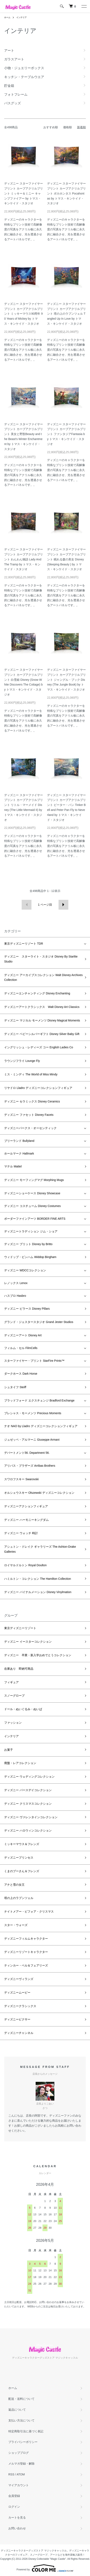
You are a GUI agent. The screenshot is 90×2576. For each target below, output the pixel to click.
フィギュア (11, 1682)
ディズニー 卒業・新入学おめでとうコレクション (37, 1655)
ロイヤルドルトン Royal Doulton (25, 1565)
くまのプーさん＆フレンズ (21, 1871)
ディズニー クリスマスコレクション (28, 1803)
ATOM (21, 2474)
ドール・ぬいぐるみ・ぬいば (23, 1709)
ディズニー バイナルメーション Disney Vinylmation (37, 1592)
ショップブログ (18, 2452)
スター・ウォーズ (16, 1925)
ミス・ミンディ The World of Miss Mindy (31, 1074)
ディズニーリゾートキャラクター (26, 1952)
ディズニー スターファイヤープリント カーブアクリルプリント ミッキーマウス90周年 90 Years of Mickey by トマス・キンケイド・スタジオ (23, 313)
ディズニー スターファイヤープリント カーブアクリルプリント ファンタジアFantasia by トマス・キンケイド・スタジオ (66, 434)
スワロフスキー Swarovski (21, 1479)
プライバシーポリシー (23, 2442)
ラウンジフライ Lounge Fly (22, 1060)
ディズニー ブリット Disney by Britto (28, 1244)
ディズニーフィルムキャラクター (26, 1938)
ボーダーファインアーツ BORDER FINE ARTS (34, 1218)
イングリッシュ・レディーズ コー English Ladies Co (38, 1047)
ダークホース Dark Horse (20, 1373)
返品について (17, 2409)
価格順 (67, 127)
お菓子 (8, 1749)
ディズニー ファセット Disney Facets (28, 1114)
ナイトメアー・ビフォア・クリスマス (29, 1911)
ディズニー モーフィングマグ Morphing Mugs (34, 1180)
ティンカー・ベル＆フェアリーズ (26, 1965)
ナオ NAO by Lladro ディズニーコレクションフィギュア (41, 1426)
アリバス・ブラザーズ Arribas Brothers (29, 1465)
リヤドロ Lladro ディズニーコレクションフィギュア (38, 1088)
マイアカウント (18, 2485)
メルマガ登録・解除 (21, 2463)
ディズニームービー (17, 1992)
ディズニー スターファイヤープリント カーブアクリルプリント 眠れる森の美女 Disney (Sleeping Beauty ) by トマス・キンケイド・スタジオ (66, 559)
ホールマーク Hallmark (19, 1153)
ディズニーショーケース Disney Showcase (32, 1193)
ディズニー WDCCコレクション (25, 1270)
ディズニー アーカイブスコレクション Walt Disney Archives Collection (43, 977)
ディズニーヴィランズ (18, 1979)
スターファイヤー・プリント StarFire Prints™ (34, 1360)
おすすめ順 (50, 127)
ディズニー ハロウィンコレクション (28, 1830)
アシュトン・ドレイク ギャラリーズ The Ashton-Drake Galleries (40, 1549)
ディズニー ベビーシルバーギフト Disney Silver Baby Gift (41, 1034)
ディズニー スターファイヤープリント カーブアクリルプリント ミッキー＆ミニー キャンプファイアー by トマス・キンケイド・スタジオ (23, 193)
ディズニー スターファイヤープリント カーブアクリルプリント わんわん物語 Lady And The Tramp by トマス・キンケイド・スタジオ (23, 559)
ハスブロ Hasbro (15, 1295)
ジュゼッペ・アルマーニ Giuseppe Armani (31, 1439)
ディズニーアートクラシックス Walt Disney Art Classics (41, 1007)
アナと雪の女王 (14, 1884)
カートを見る (17, 2517)
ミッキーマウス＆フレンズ (21, 1844)
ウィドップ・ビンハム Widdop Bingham (30, 1257)
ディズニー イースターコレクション (28, 1641)
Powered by (44, 2568)
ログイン (14, 2506)
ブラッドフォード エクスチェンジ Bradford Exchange (39, 1400)
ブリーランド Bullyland (19, 1140)
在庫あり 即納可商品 (18, 1668)
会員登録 (14, 2495)
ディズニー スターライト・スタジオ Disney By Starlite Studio (41, 959)
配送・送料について (21, 2398)
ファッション (13, 1722)
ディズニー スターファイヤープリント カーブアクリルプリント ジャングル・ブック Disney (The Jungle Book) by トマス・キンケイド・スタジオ (66, 679)
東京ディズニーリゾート (20, 1628)
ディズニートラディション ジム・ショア (31, 1231)
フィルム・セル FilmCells (20, 1348)
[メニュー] (84, 6)
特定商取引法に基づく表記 (25, 2431)
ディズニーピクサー (17, 2019)
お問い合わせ (17, 2528)
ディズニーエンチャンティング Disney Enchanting (37, 993)
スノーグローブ (14, 1695)
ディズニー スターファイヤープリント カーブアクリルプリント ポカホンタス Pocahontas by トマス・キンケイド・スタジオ (66, 193)
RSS (11, 2474)
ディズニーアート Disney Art (23, 1335)
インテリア (21, 17)
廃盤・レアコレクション (20, 1763)
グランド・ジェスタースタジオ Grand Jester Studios (38, 1322)
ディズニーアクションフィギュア (26, 1506)
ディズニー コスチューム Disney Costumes (32, 1206)
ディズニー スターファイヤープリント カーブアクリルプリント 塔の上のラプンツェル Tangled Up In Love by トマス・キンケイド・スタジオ (66, 313)
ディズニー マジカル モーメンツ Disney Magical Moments (42, 1020)
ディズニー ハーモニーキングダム (26, 1519)
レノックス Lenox (16, 1283)
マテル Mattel (13, 1166)
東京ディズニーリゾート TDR (23, 943)
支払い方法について (21, 2420)
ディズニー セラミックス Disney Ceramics (32, 1101)
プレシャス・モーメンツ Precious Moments (32, 1413)
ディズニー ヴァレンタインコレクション (31, 1817)
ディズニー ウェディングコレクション (29, 1776)
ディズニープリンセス (18, 1857)
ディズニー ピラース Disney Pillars (27, 1308)
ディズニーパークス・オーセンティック (30, 1128)
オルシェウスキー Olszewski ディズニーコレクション (39, 1492)
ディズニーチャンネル (18, 2033)
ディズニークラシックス (20, 2006)
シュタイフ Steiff (15, 1387)
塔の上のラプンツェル (18, 1898)
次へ (63, 905)
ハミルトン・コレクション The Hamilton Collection (37, 1578)
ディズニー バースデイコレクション (28, 1790)
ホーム (7, 17)
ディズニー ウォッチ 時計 (21, 1533)
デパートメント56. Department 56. (27, 1452)
